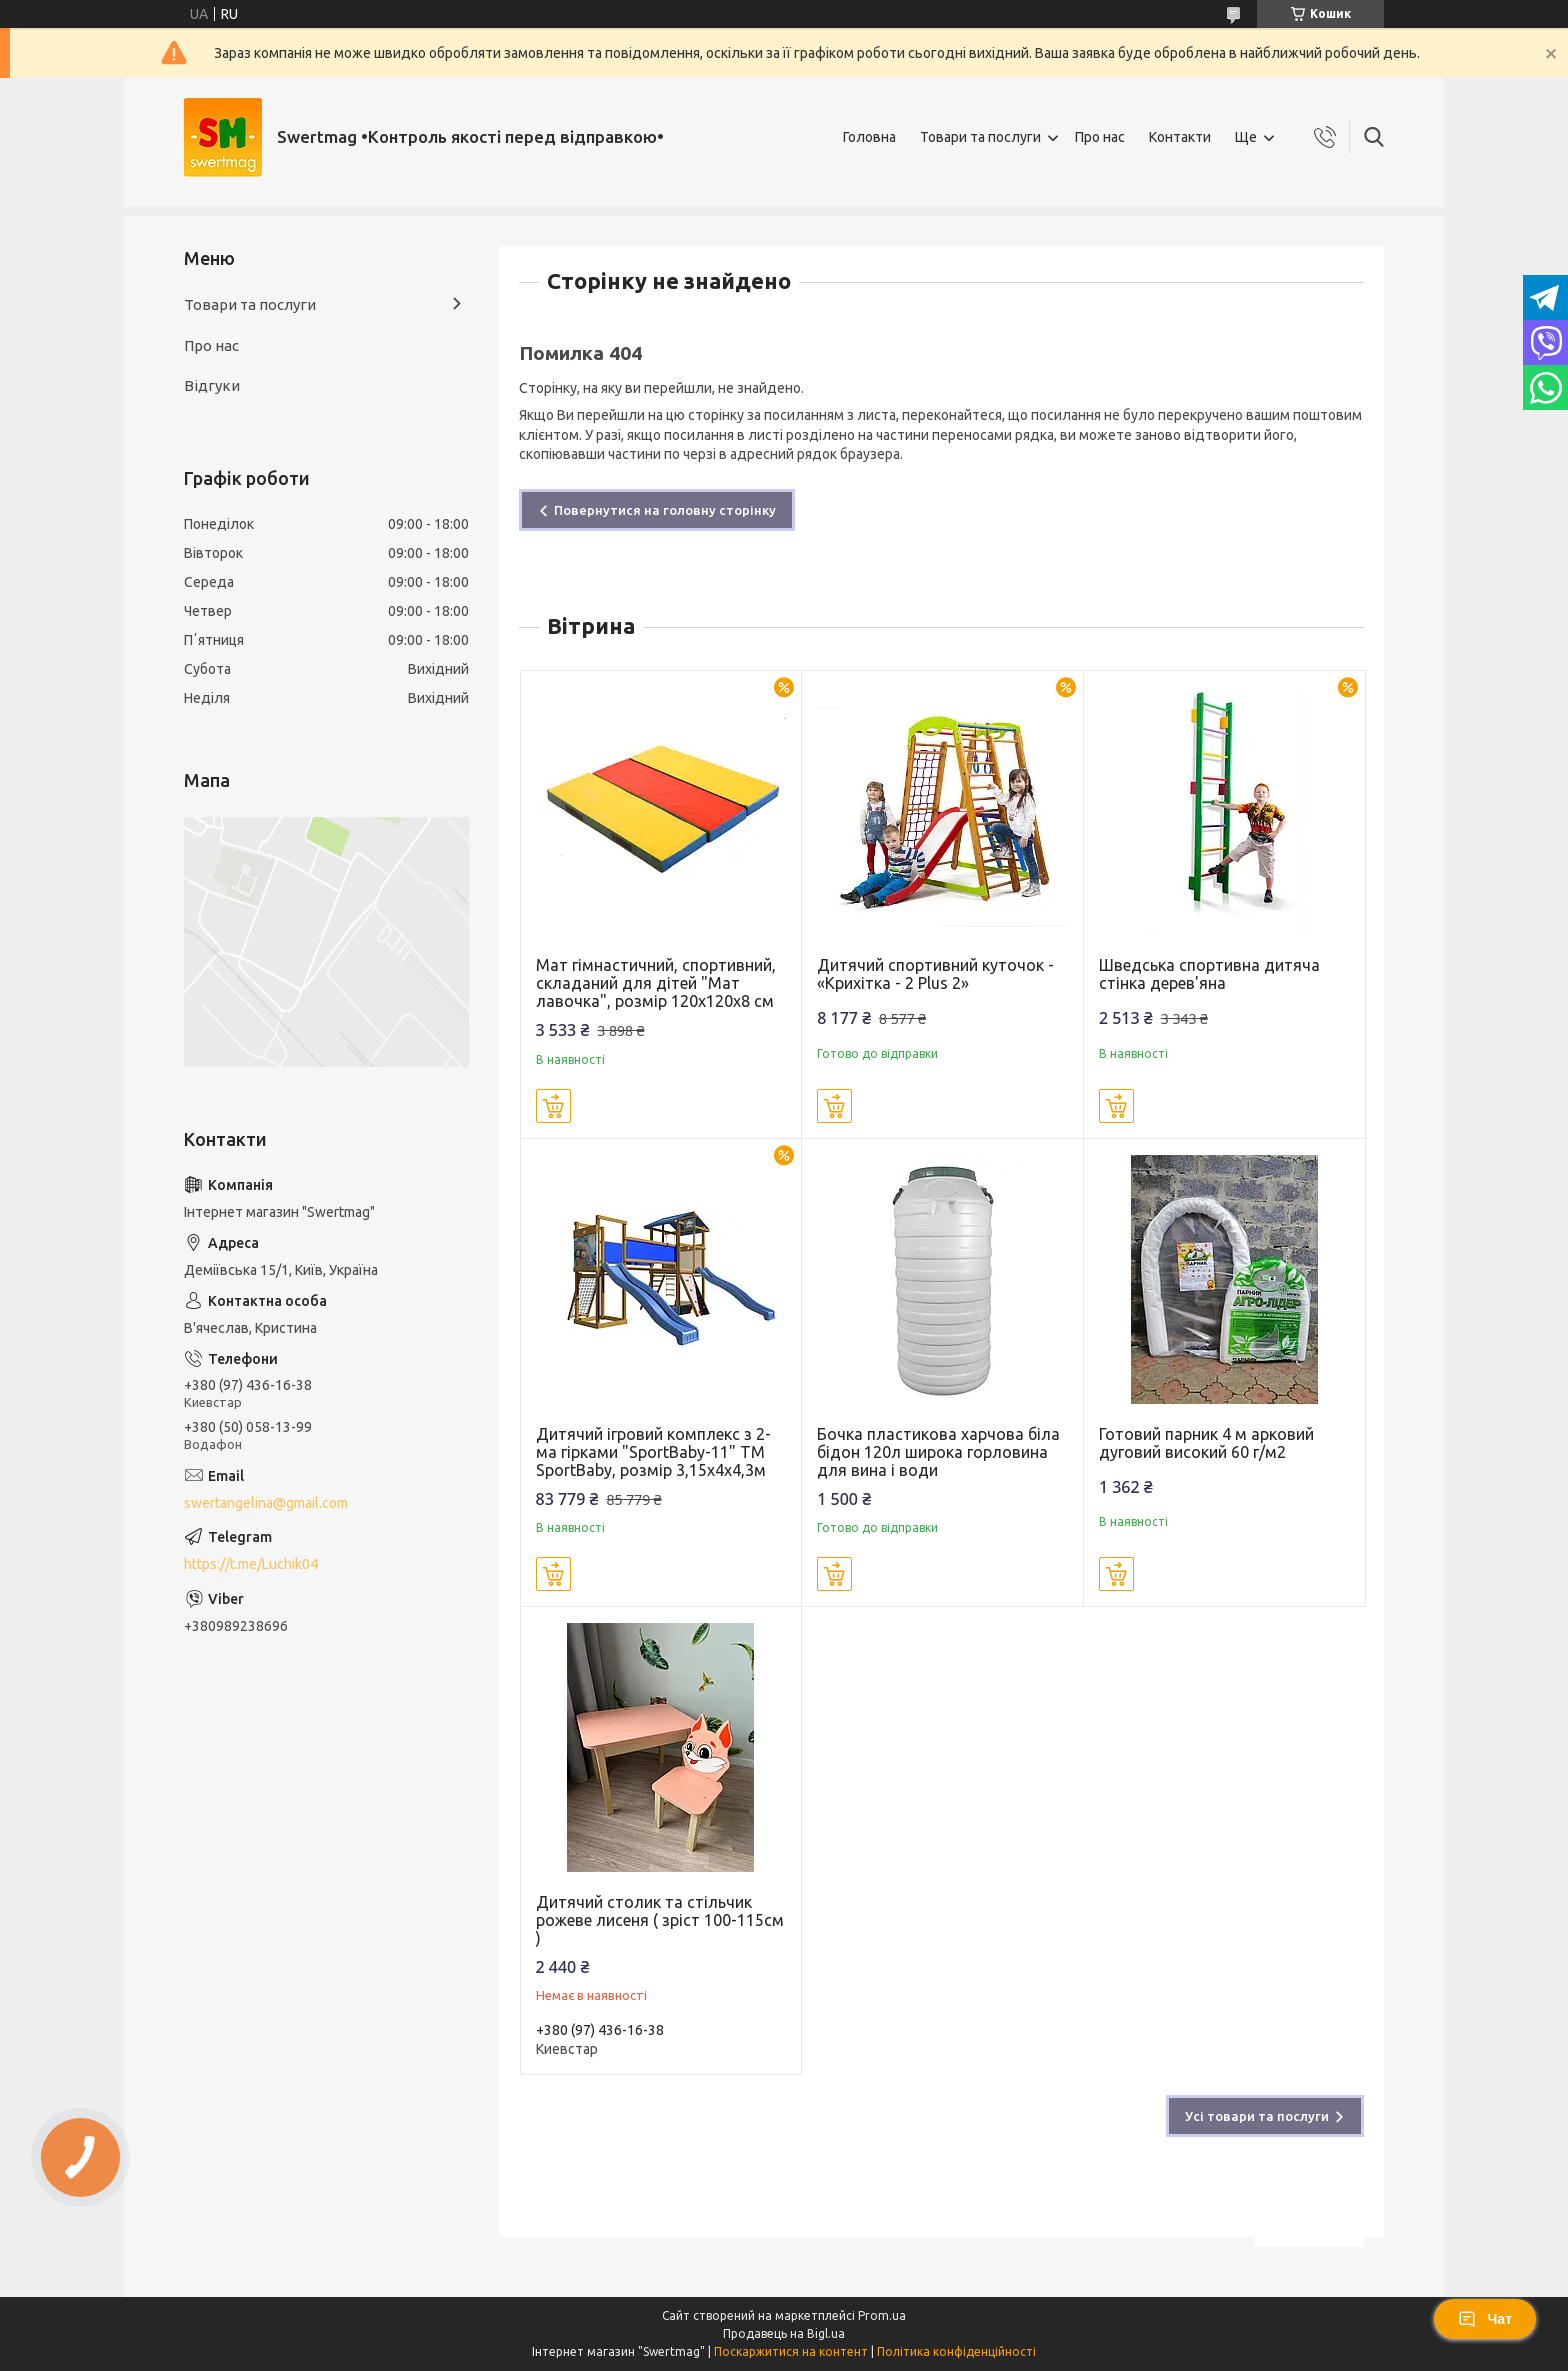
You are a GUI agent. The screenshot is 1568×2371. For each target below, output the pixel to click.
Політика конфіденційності (956, 2351)
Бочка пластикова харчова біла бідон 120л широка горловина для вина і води (938, 1452)
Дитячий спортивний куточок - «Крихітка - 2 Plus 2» (935, 974)
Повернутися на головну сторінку (665, 510)
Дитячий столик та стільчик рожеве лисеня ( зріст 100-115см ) (660, 1920)
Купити (553, 1106)
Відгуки (212, 385)
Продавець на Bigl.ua (784, 2333)
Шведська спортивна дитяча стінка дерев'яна (1209, 974)
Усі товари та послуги (1257, 2116)
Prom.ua (882, 2315)
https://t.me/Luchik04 (251, 1564)
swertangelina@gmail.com (266, 1503)
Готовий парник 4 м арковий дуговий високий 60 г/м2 (1206, 1443)
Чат (1485, 2319)
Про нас (1100, 137)
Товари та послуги (980, 137)
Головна (869, 137)
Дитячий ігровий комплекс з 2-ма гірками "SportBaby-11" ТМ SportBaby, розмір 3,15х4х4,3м (653, 1452)
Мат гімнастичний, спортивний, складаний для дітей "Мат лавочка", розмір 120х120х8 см (656, 983)
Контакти (1180, 137)
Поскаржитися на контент (791, 2351)
